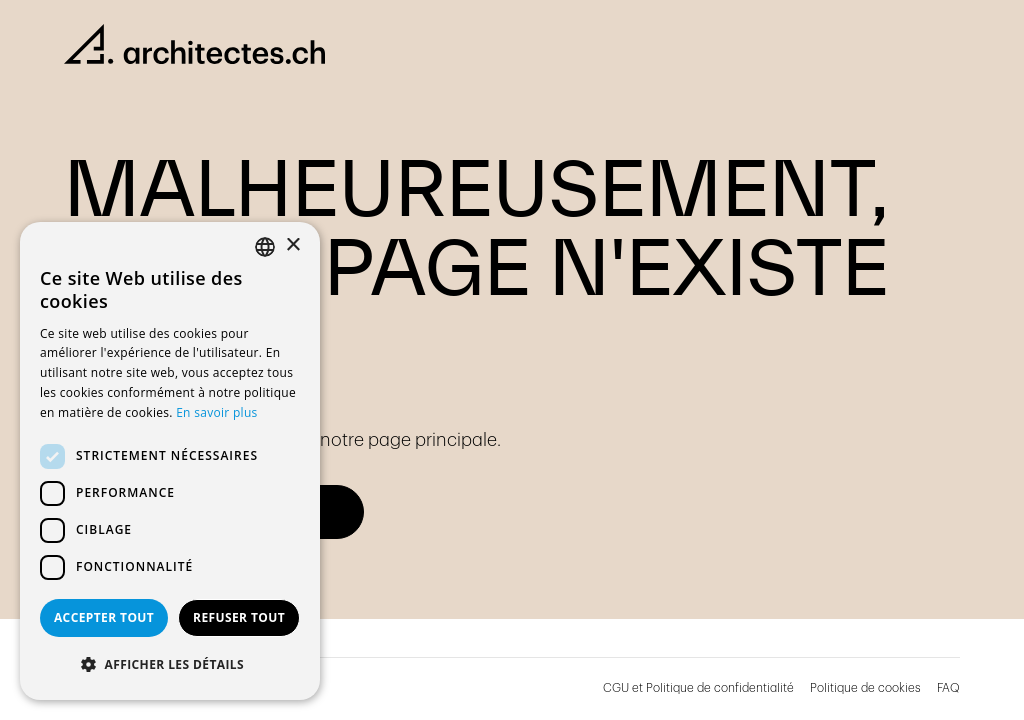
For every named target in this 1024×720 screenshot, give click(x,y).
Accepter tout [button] (104, 617)
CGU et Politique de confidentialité (698, 688)
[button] (170, 665)
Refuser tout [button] (239, 617)
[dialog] (170, 461)
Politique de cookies (865, 688)
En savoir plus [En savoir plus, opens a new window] (216, 412)
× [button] (292, 245)
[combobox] (265, 247)
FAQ (948, 688)
